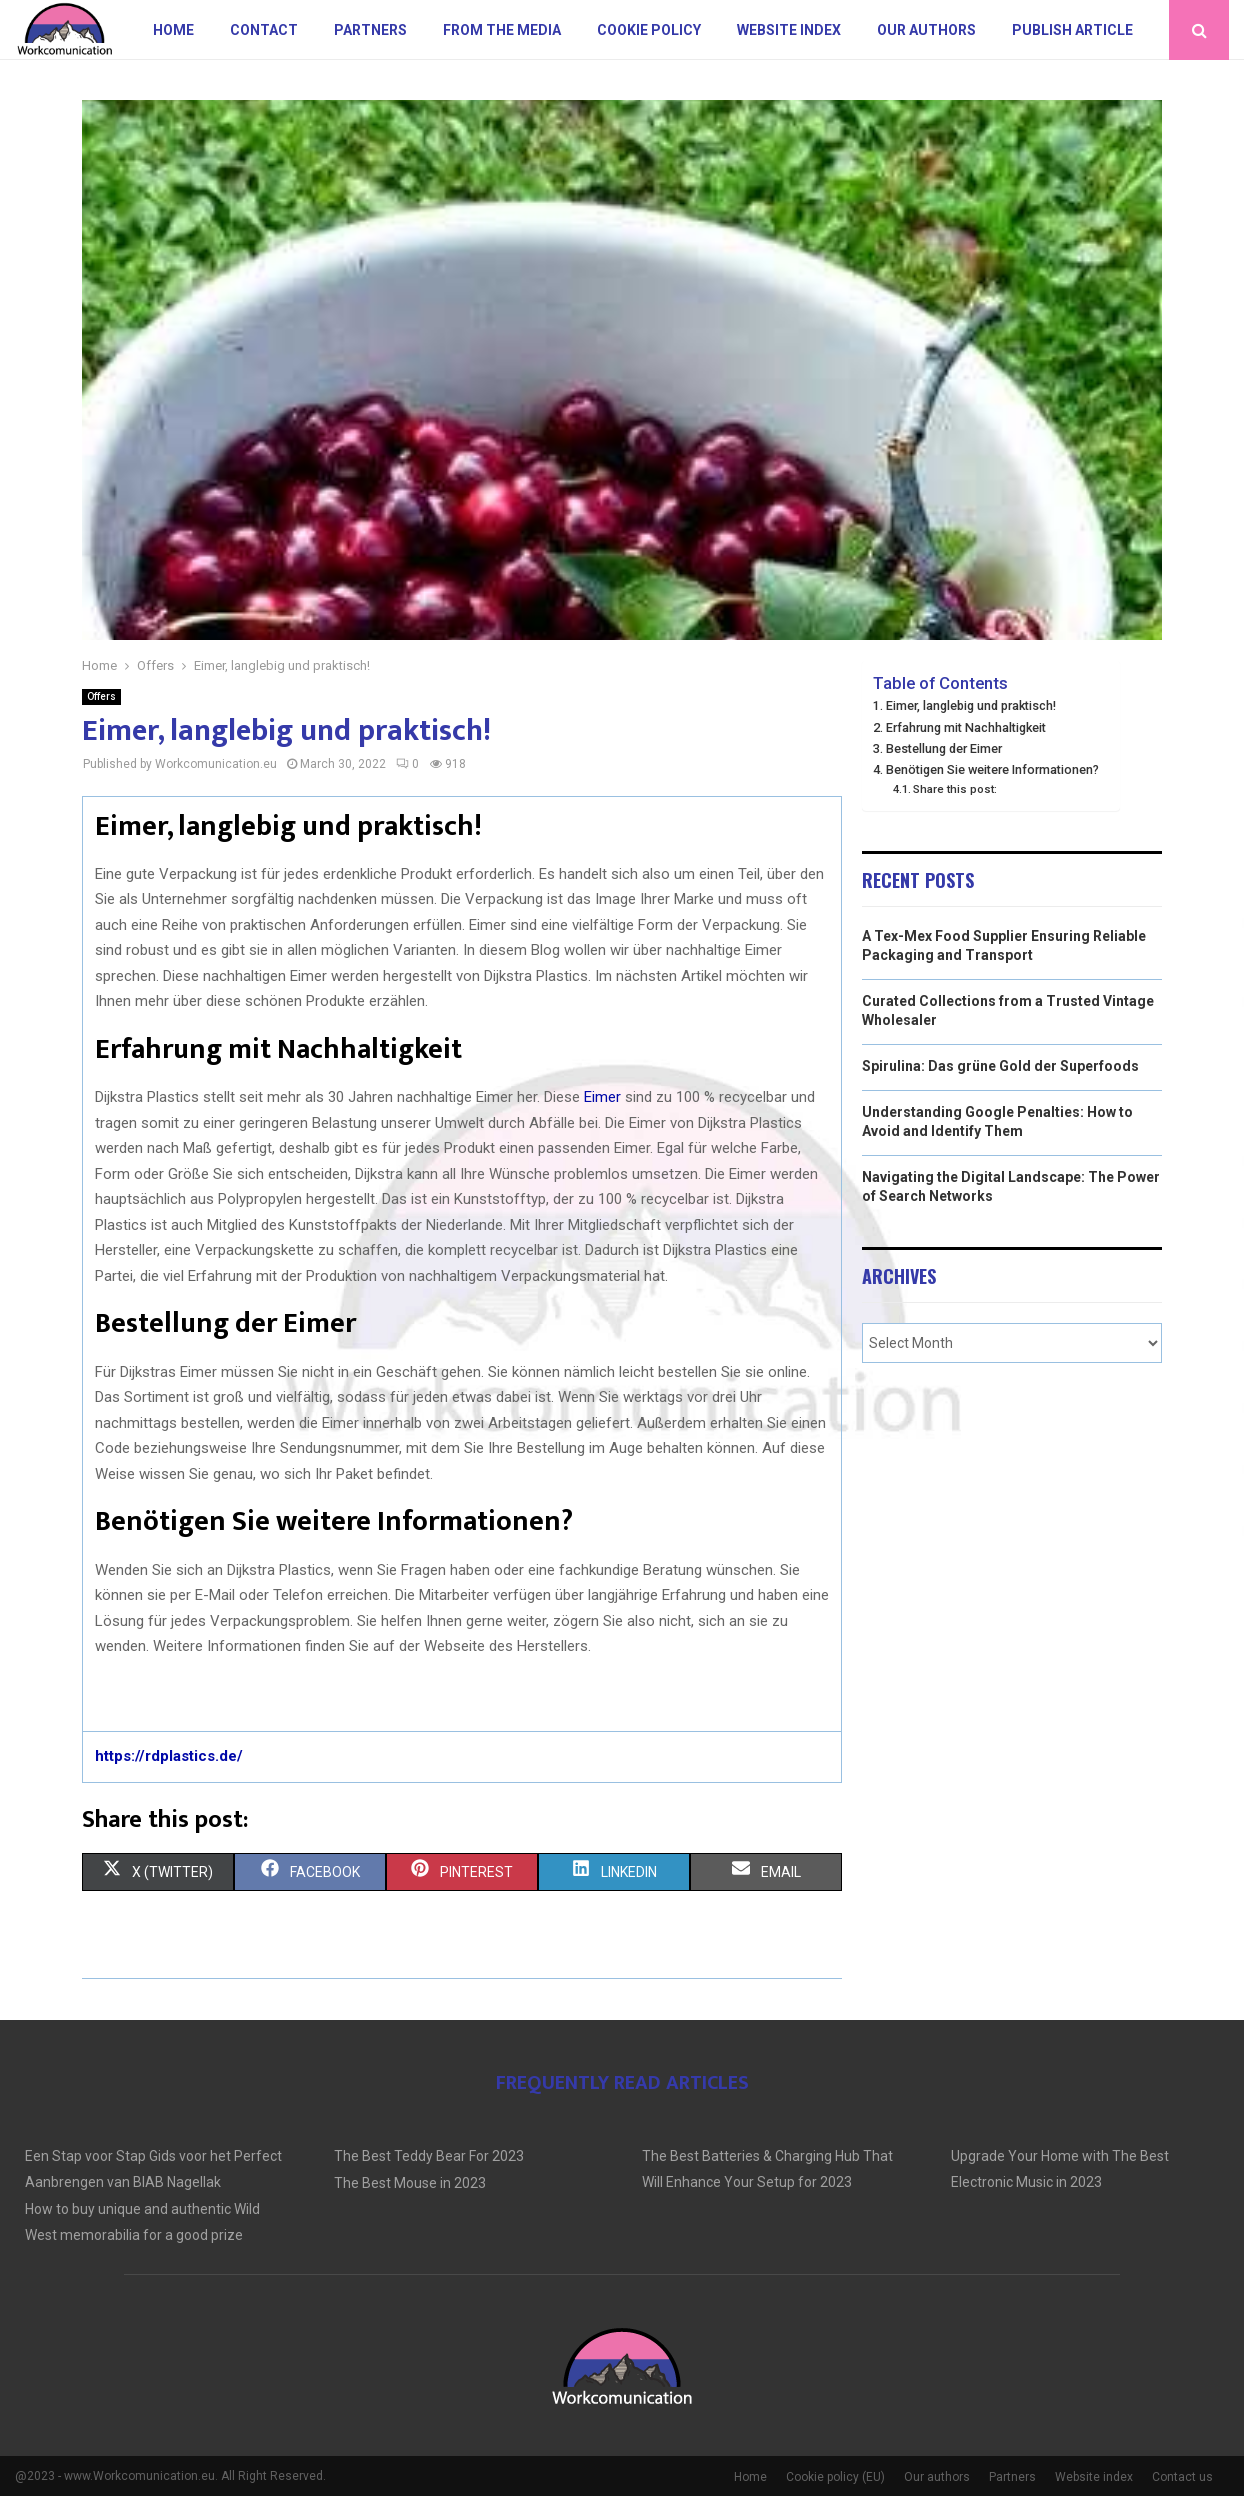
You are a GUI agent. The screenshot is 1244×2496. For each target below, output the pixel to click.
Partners (370, 30)
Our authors (926, 30)
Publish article (1072, 30)
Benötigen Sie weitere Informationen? (992, 769)
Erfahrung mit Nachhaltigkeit (966, 727)
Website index (789, 30)
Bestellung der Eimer (944, 748)
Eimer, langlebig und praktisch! (971, 705)
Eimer (602, 1097)
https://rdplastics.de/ (169, 1756)
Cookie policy (649, 30)
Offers (101, 696)
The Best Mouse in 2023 (410, 2183)
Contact (264, 30)
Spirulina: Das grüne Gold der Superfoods (1000, 1066)
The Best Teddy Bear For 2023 (429, 2156)
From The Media (502, 30)
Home (173, 30)
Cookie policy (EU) (835, 2477)
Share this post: (955, 789)
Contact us (1182, 2477)
